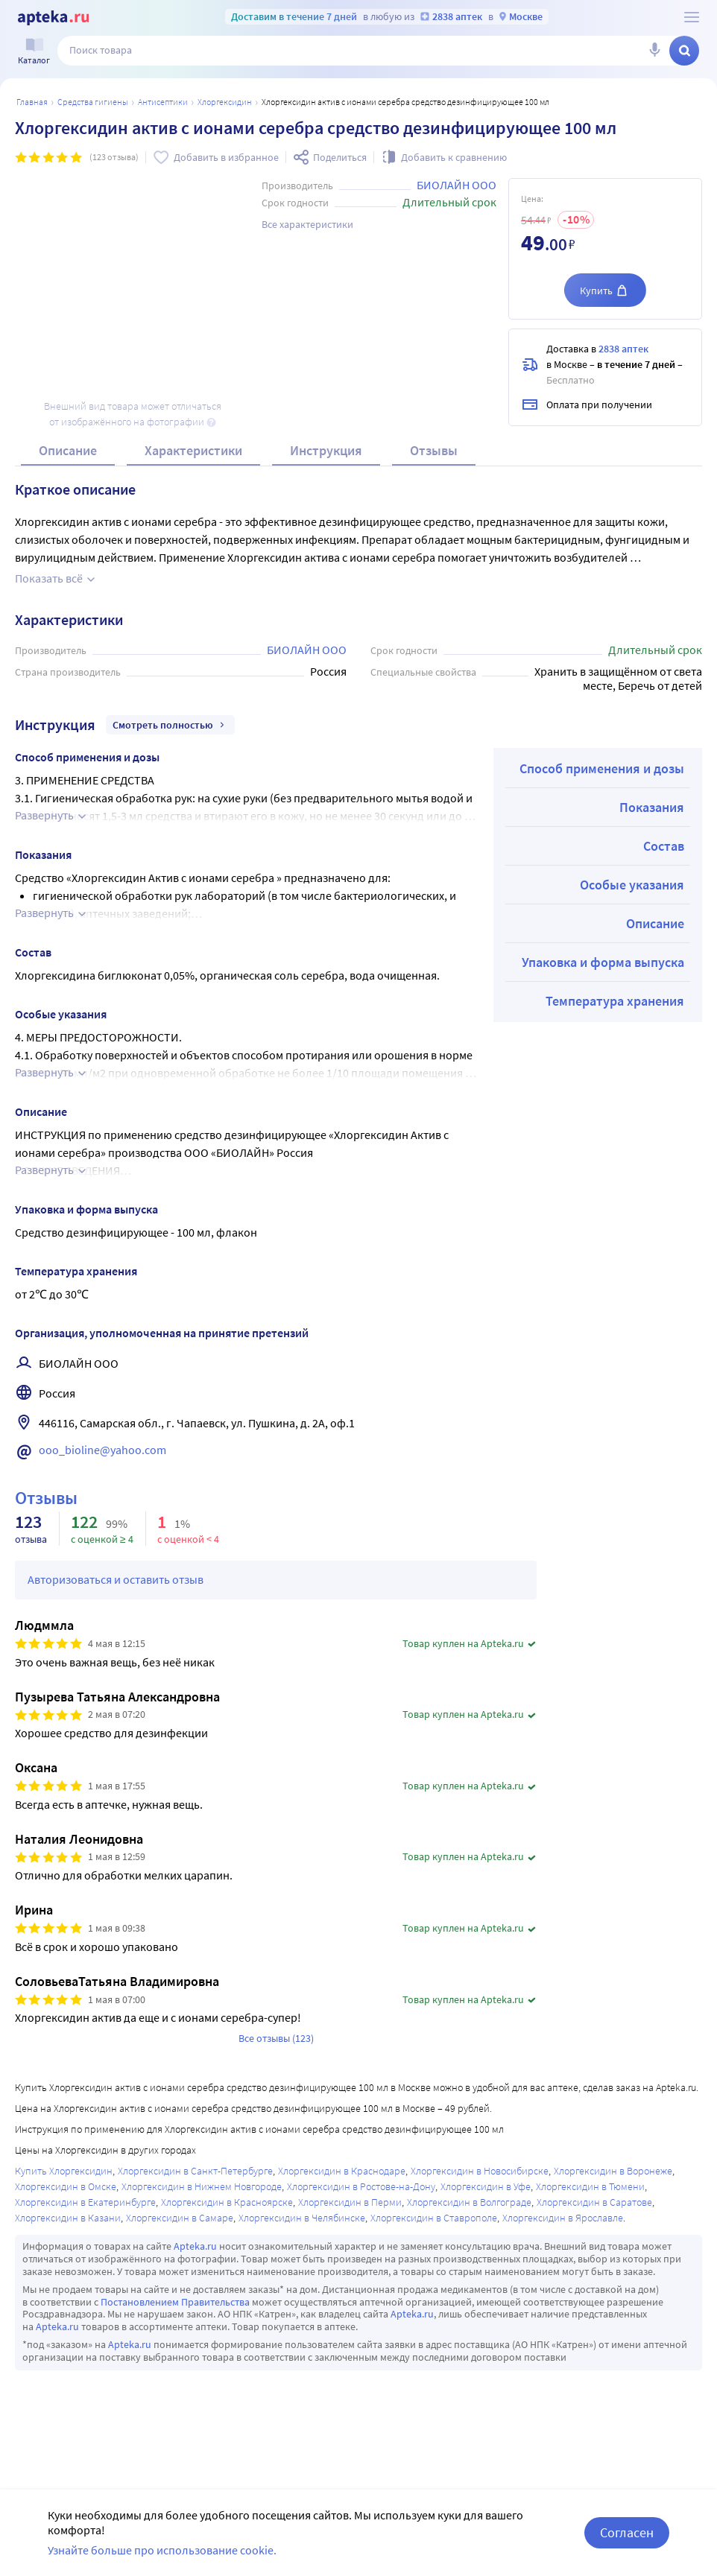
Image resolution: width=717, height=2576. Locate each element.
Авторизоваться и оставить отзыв (115, 1579)
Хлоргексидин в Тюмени (590, 2186)
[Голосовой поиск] (654, 51)
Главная (32, 101)
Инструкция (326, 450)
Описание (68, 450)
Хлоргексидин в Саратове (594, 2202)
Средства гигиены (92, 101)
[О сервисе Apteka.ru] (691, 17)
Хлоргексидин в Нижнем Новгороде (201, 2186)
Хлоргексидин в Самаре (179, 2217)
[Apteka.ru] (53, 18)
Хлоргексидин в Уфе (485, 2186)
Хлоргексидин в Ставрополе (433, 2217)
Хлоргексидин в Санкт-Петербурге (195, 2170)
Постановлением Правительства (175, 2302)
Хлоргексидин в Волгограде (469, 2202)
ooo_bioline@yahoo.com (102, 1449)
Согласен (627, 2532)
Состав (663, 845)
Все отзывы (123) (276, 2038)
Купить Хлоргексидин (64, 2170)
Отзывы (434, 450)
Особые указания (632, 884)
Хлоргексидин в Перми (350, 2202)
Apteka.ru (195, 2246)
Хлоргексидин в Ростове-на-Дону (361, 2186)
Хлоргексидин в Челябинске (302, 2217)
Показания (651, 807)
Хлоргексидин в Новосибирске (480, 2170)
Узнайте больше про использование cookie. (162, 2549)
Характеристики (193, 450)
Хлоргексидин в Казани (68, 2217)
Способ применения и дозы (601, 768)
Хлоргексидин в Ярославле (562, 2217)
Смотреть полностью (170, 725)
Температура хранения (615, 1000)
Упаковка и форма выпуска (603, 962)
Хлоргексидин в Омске (65, 2186)
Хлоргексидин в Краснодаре (341, 2170)
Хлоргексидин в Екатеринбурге (85, 2202)
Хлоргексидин (225, 101)
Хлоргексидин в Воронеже (613, 2170)
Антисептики (163, 101)
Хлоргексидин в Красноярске (227, 2202)
